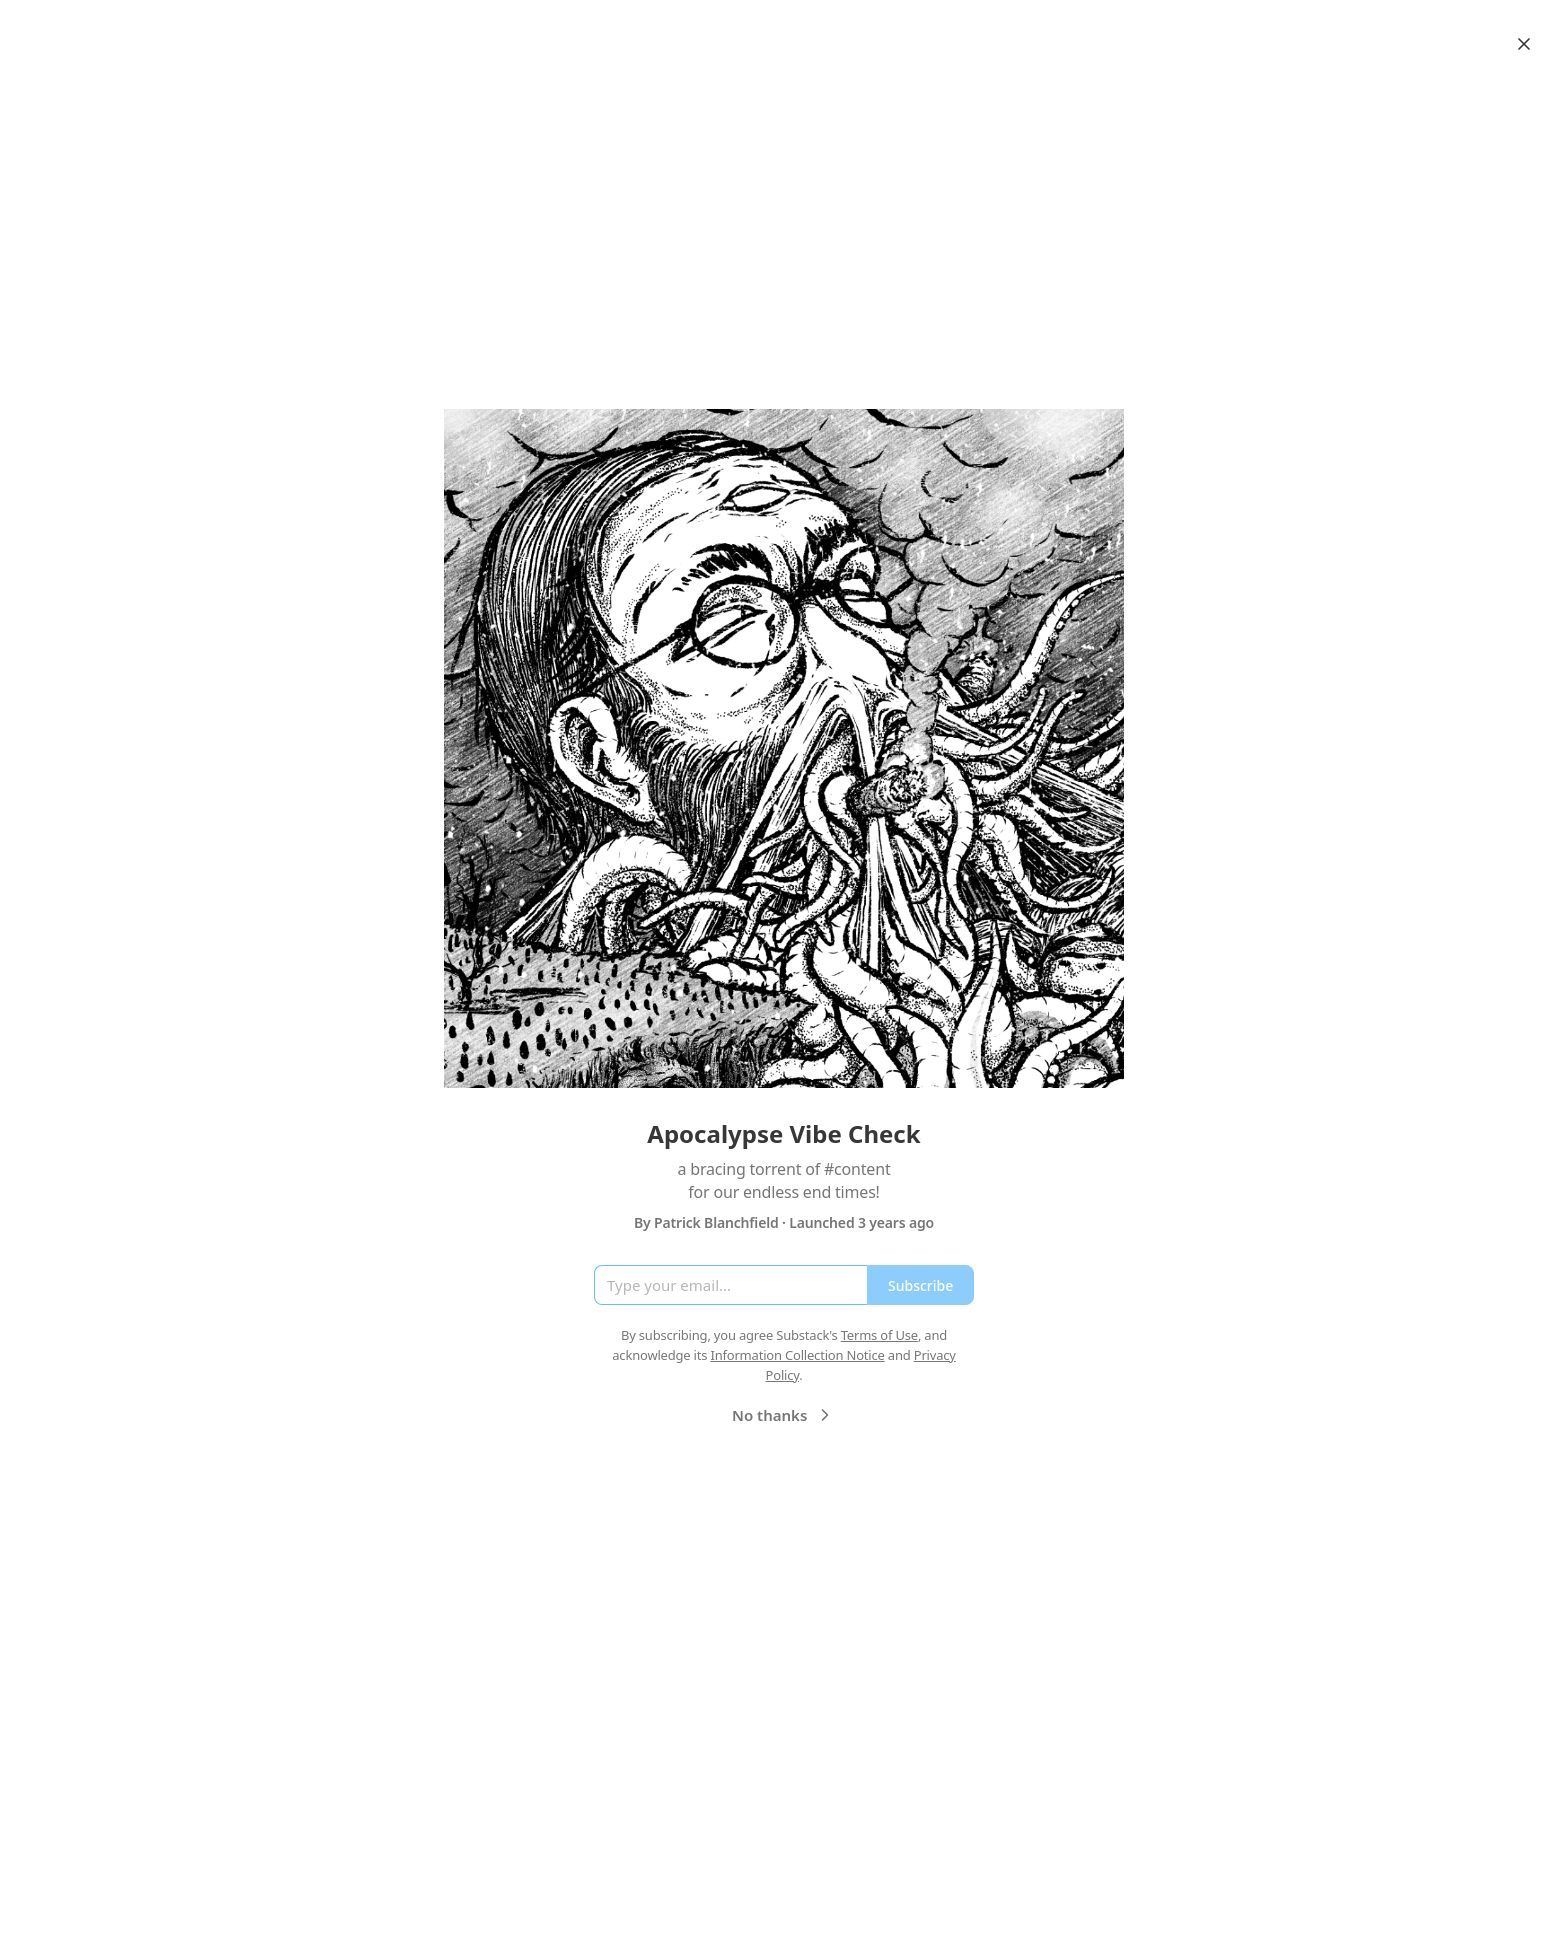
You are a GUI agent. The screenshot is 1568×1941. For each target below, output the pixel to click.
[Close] (1524, 44)
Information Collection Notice (797, 1355)
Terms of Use (879, 1335)
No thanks (783, 1415)
